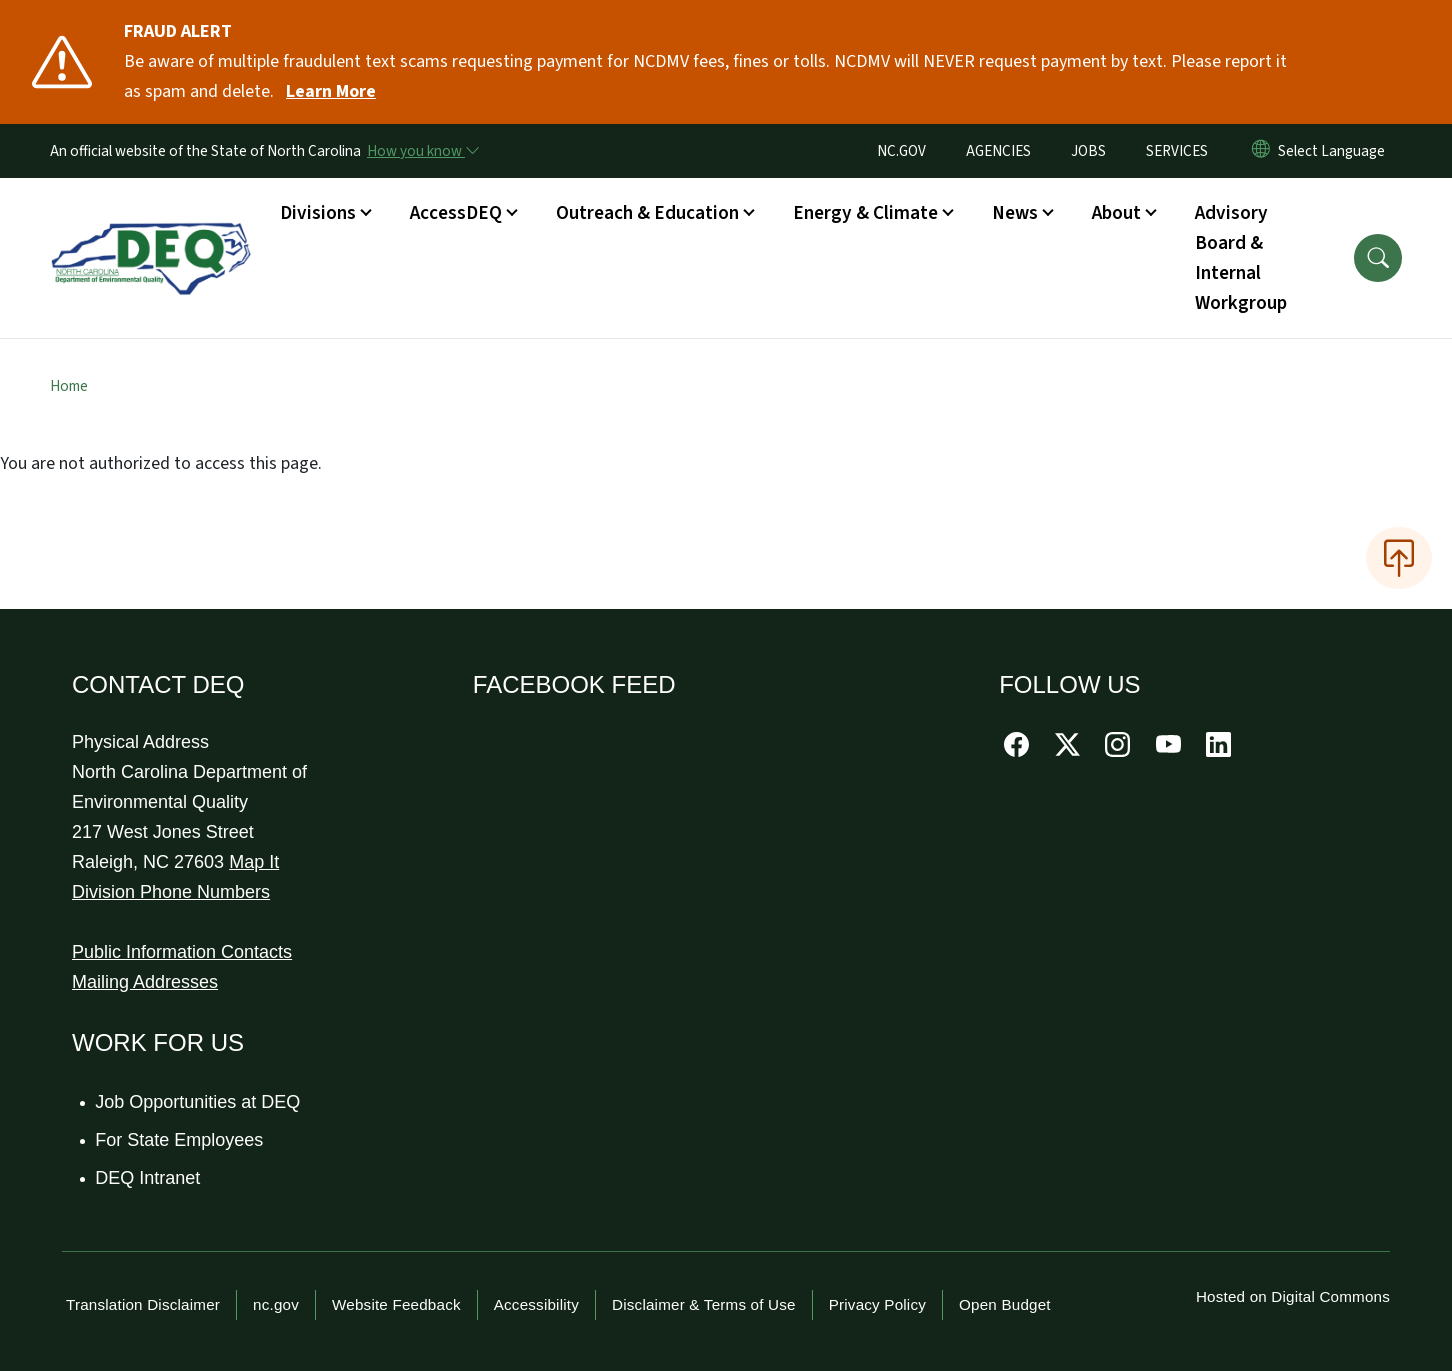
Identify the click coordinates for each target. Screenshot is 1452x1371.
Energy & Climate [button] (865, 213)
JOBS (1088, 151)
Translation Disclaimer (143, 1304)
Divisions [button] (318, 213)
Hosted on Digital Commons (1293, 1296)
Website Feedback (396, 1304)
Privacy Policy (877, 1304)
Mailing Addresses (145, 982)
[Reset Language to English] (1261, 151)
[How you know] (422, 151)
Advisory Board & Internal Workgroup (1241, 258)
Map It (254, 862)
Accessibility (536, 1304)
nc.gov (276, 1304)
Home (69, 386)
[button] (1378, 258)
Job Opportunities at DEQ (198, 1102)
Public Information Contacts (182, 952)
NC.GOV (901, 151)
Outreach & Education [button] (647, 213)
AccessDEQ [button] (456, 213)
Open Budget (1005, 1304)
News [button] (1015, 213)
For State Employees (180, 1140)
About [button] (1116, 213)
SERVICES (1177, 151)
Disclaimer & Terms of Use (704, 1304)
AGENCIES (998, 151)
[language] (1335, 151)
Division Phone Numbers (171, 892)
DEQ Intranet (148, 1178)
